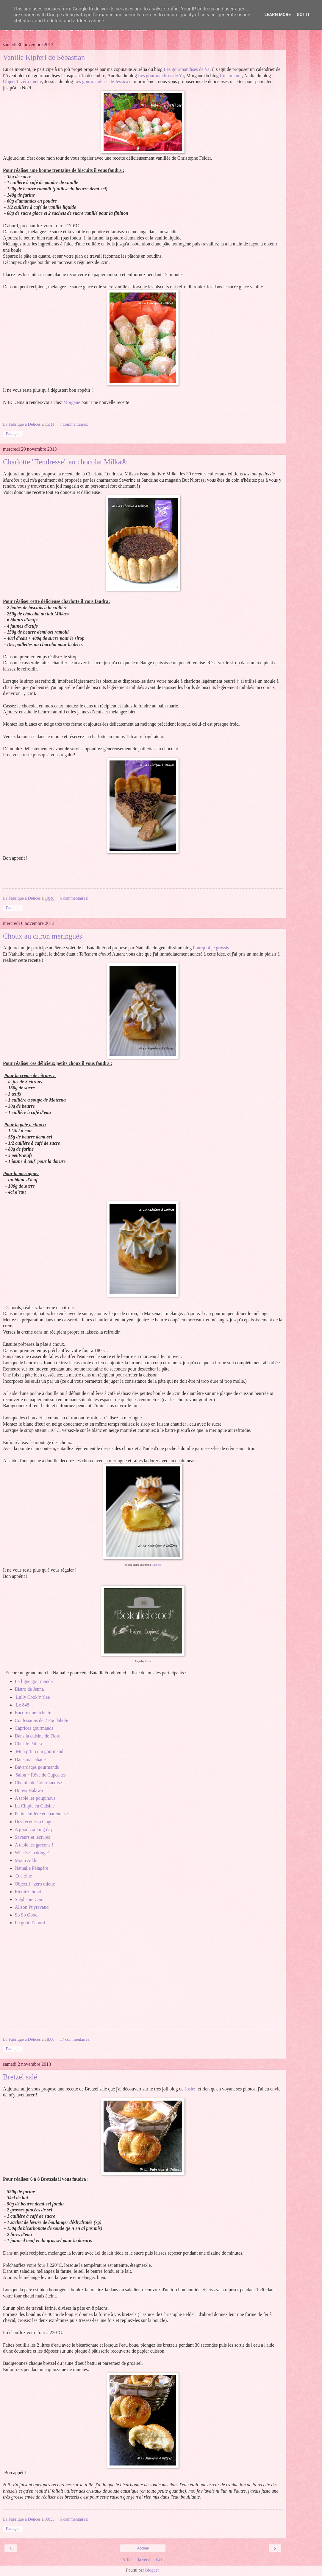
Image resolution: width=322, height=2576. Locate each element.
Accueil (143, 2548)
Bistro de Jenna (29, 1689)
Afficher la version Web (142, 2559)
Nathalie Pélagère (31, 1868)
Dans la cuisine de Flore (37, 1735)
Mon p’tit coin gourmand (39, 1751)
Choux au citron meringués (42, 936)
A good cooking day (34, 1829)
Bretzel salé (20, 2077)
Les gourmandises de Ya (187, 69)
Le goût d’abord (30, 1922)
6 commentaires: (74, 898)
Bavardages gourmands (37, 1767)
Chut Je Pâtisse (29, 1743)
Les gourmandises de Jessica (101, 81)
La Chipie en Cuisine (35, 1805)
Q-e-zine (23, 1875)
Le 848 (22, 1704)
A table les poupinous (35, 1798)
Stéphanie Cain (29, 1899)
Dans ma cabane (30, 1759)
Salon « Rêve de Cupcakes (41, 1774)
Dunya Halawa (29, 1790)
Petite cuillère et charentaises (42, 1813)
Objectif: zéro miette (22, 81)
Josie (189, 2088)
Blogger (152, 2570)
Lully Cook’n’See (33, 1697)
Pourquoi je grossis (211, 947)
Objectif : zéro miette (35, 1883)
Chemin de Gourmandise (38, 1782)
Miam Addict (27, 1860)
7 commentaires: (74, 424)
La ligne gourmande (34, 1681)
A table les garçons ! (34, 1844)
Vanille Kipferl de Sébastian (44, 57)
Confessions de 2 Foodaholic (42, 1720)
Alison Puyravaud (32, 1907)
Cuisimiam (230, 75)
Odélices (156, 1564)
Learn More (278, 14)
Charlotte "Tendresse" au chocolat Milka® (65, 462)
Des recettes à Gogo (34, 1821)
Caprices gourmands (34, 1728)
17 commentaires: (75, 2039)
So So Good (26, 1914)
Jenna (148, 1661)
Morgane (71, 402)
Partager (13, 434)
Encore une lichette (33, 1712)
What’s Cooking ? (32, 1852)
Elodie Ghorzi (28, 1891)
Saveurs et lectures (32, 1837)
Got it (303, 14)
